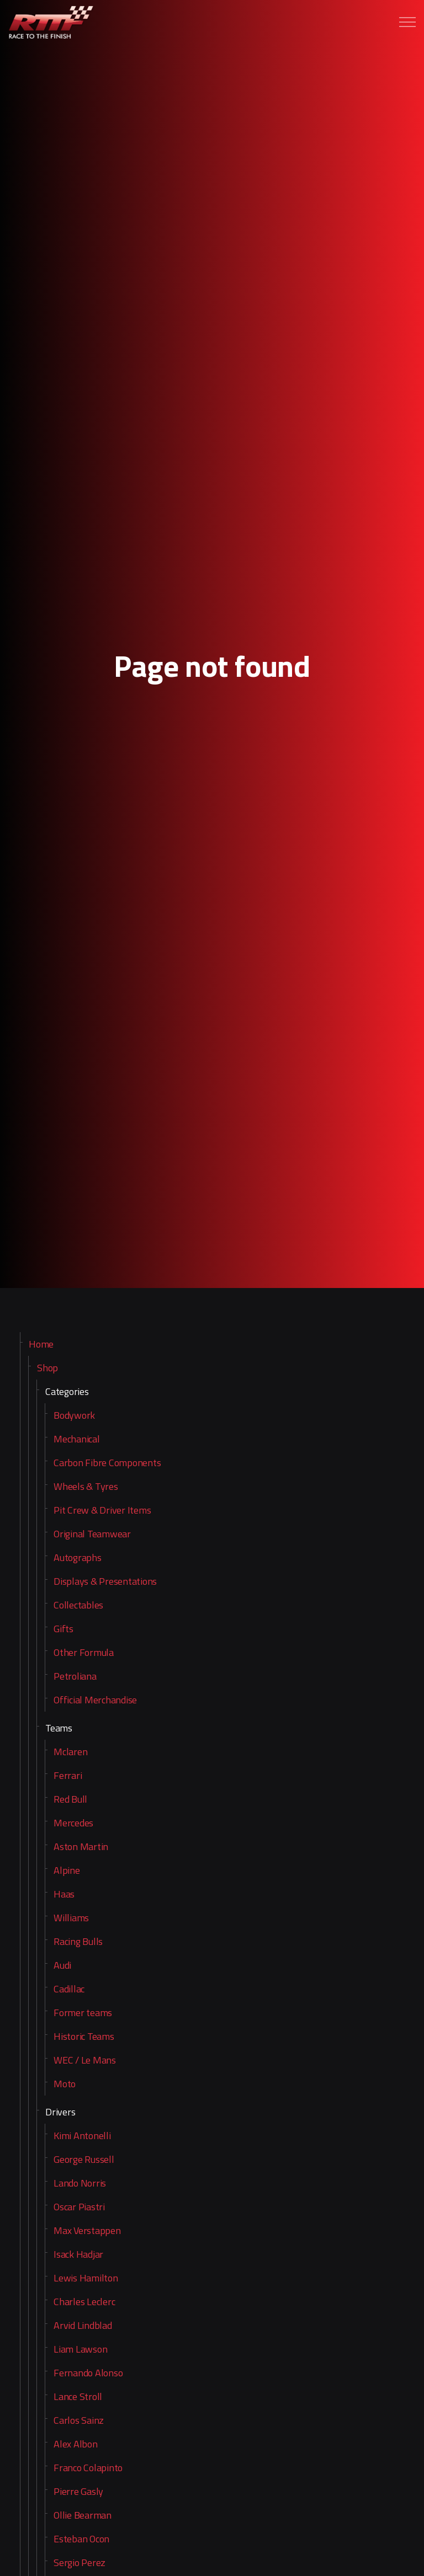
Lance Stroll (78, 2396)
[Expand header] (407, 22)
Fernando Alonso (88, 2372)
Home (41, 1344)
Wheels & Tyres (86, 1486)
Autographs (78, 1557)
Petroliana (75, 1676)
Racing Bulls (78, 1941)
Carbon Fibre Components (107, 1462)
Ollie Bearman (83, 2515)
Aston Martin (81, 1846)
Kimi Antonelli (82, 2135)
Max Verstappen (87, 2230)
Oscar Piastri (79, 2206)
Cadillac (69, 1988)
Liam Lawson (80, 2349)
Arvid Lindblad (83, 2325)
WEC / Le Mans (85, 2060)
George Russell (84, 2159)
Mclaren (70, 1751)
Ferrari (68, 1775)
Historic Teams (84, 2036)
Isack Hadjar (78, 2254)
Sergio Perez (79, 2562)
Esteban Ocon (81, 2538)
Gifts (63, 1628)
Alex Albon (76, 2443)
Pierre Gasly (78, 2491)
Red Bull (70, 1799)
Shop (47, 1367)
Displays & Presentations (105, 1581)
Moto (65, 2083)
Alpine (67, 1870)
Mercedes (73, 1822)
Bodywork (74, 1415)
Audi (62, 1965)
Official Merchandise (95, 1699)
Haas (64, 1893)
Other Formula (84, 1652)
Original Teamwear (92, 1533)
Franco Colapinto (88, 2467)
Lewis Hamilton (86, 2277)
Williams (71, 1917)
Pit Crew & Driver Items (102, 1510)
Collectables (78, 1604)
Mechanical (77, 1438)
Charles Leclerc (84, 2301)
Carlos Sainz (79, 2420)
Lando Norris (80, 2183)
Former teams (83, 2012)
